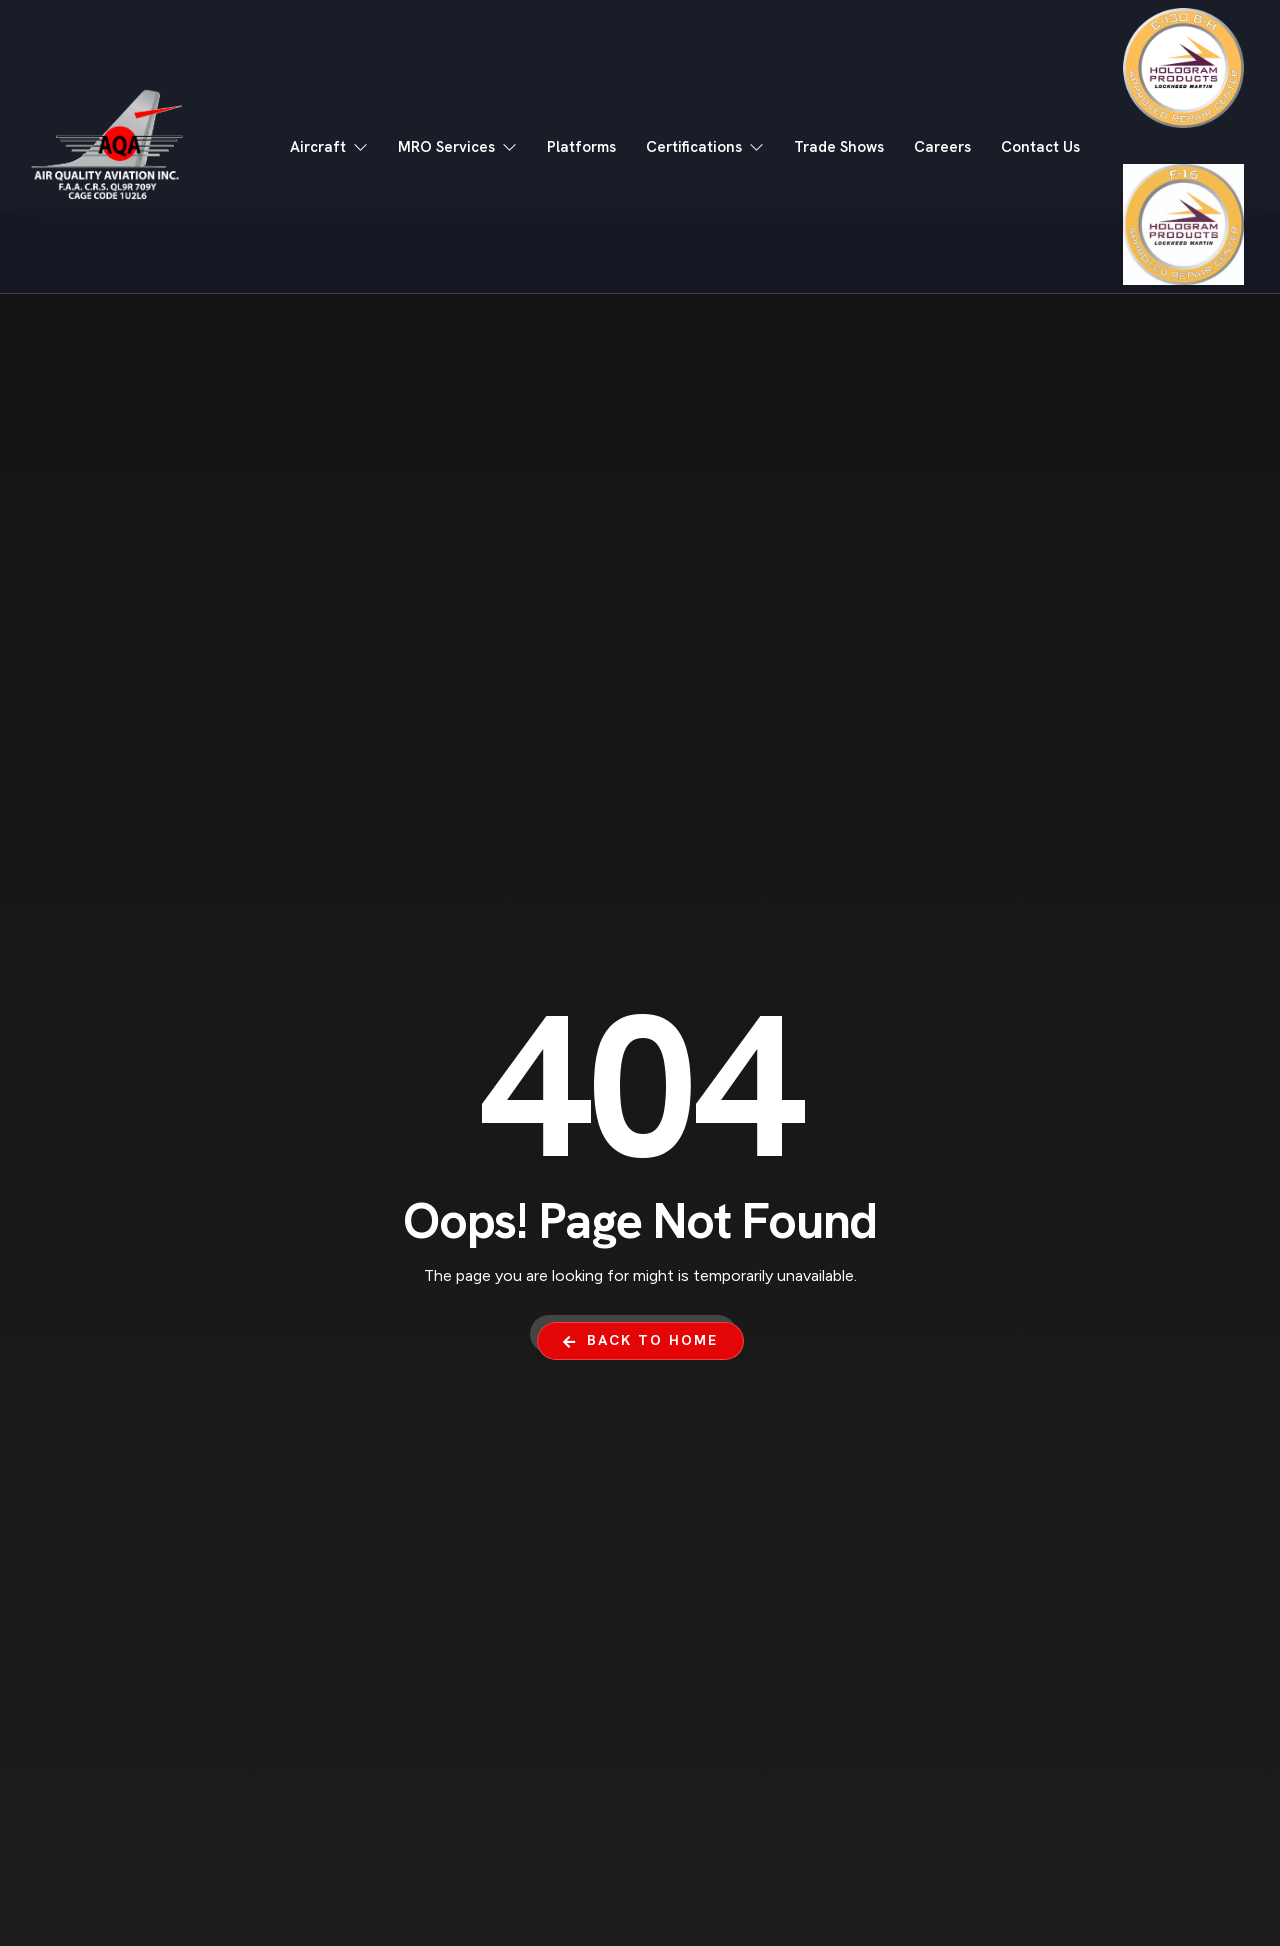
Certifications (705, 147)
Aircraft (329, 147)
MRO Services (457, 147)
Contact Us (1040, 147)
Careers (942, 147)
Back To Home (640, 1340)
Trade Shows (839, 147)
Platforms (581, 147)
